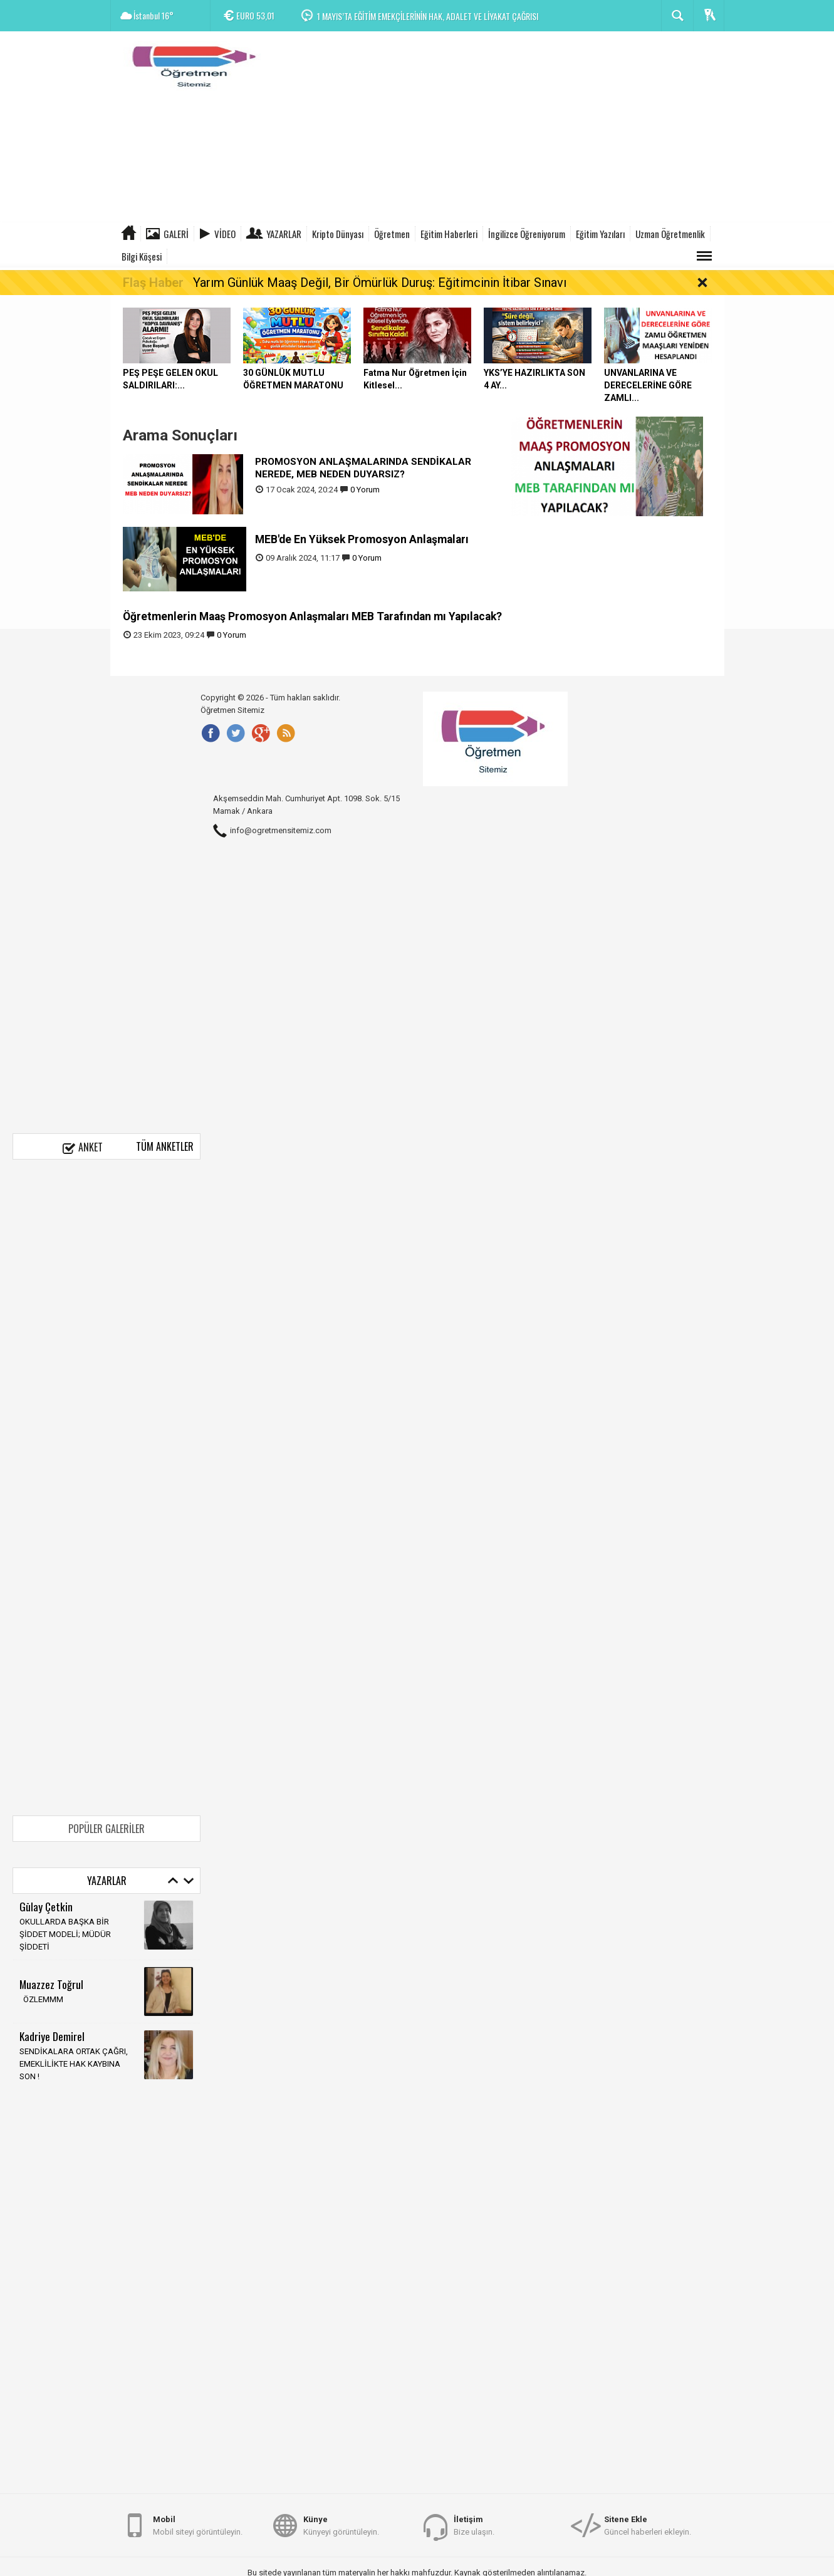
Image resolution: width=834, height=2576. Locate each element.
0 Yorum (365, 489)
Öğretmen (392, 234)
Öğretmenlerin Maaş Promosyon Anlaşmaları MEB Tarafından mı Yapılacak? (312, 616)
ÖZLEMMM (41, 1999)
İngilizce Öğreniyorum (526, 234)
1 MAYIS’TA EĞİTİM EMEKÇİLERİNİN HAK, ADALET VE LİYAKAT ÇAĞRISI (427, 16)
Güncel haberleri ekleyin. (647, 2525)
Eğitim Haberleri (448, 234)
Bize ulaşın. (474, 2525)
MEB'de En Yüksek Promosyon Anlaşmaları (362, 539)
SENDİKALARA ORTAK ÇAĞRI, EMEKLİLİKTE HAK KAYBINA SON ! (73, 2064)
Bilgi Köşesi (142, 256)
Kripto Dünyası (337, 234)
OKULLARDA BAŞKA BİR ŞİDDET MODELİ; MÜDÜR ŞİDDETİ (65, 1934)
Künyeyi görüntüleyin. (341, 2525)
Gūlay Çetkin (46, 1906)
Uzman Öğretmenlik (670, 234)
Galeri (176, 234)
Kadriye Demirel (52, 2036)
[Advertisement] (496, 128)
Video (225, 234)
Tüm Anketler (165, 1146)
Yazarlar (283, 234)
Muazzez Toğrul (51, 1984)
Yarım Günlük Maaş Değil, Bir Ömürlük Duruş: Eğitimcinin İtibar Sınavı (379, 282)
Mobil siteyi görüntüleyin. (197, 2525)
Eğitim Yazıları (600, 234)
